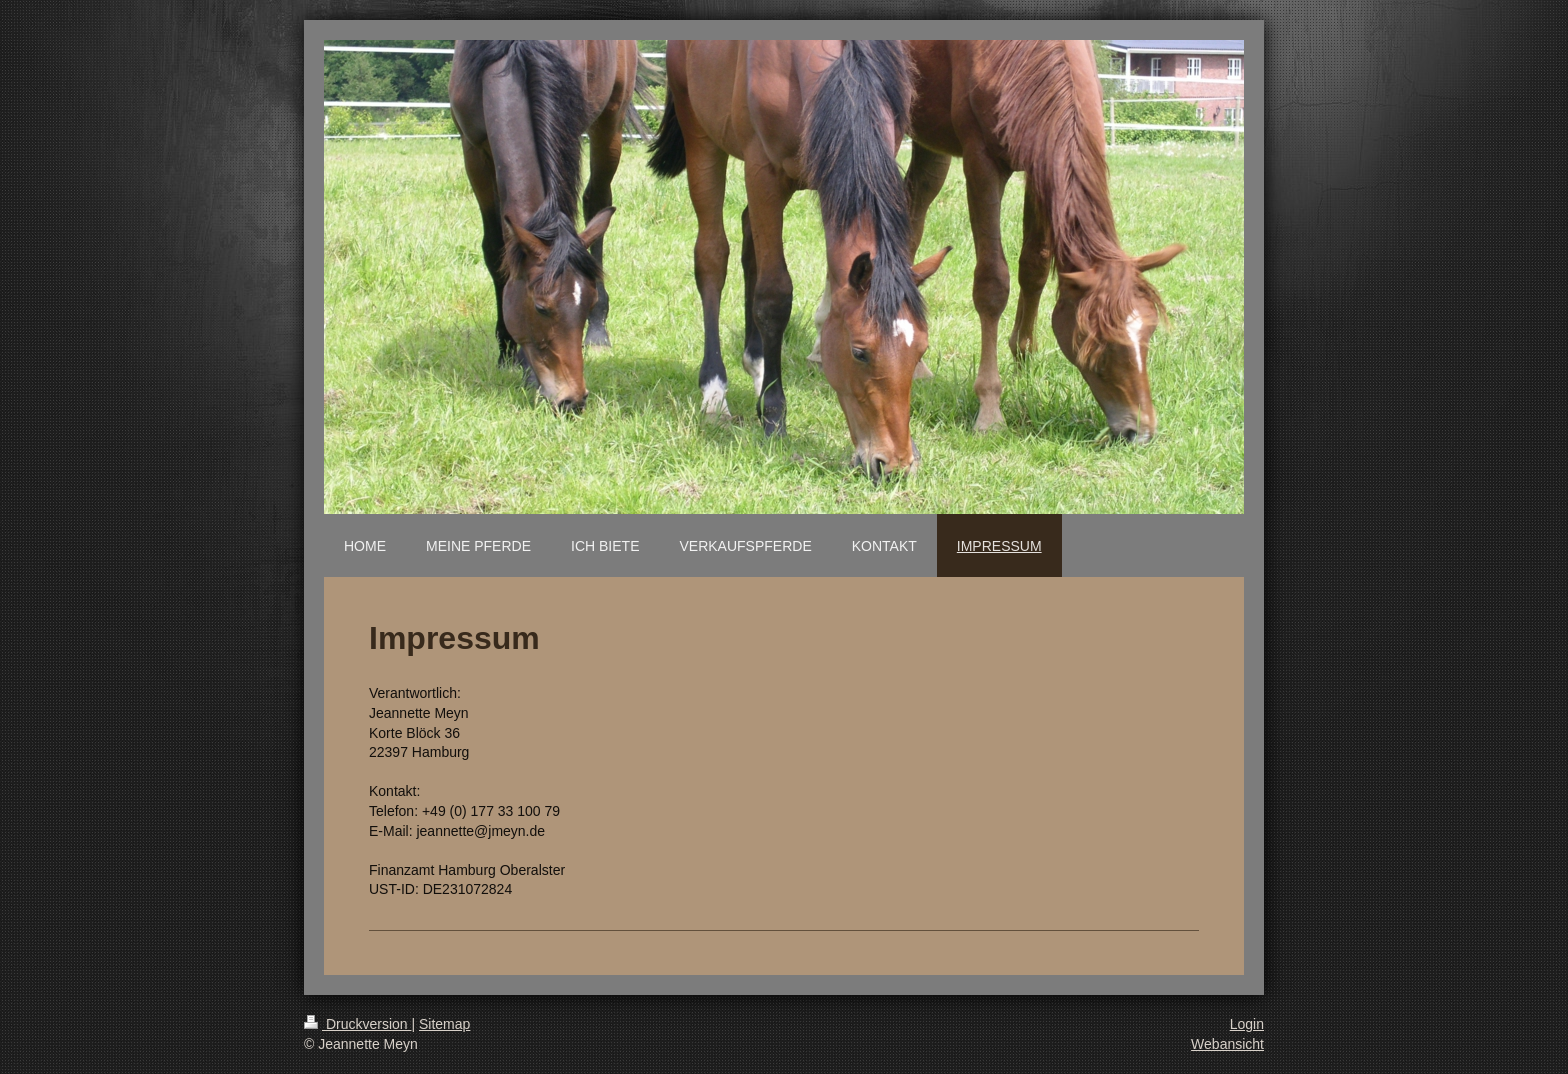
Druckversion (357, 1024)
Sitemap (444, 1024)
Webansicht (1227, 1044)
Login (1247, 1024)
